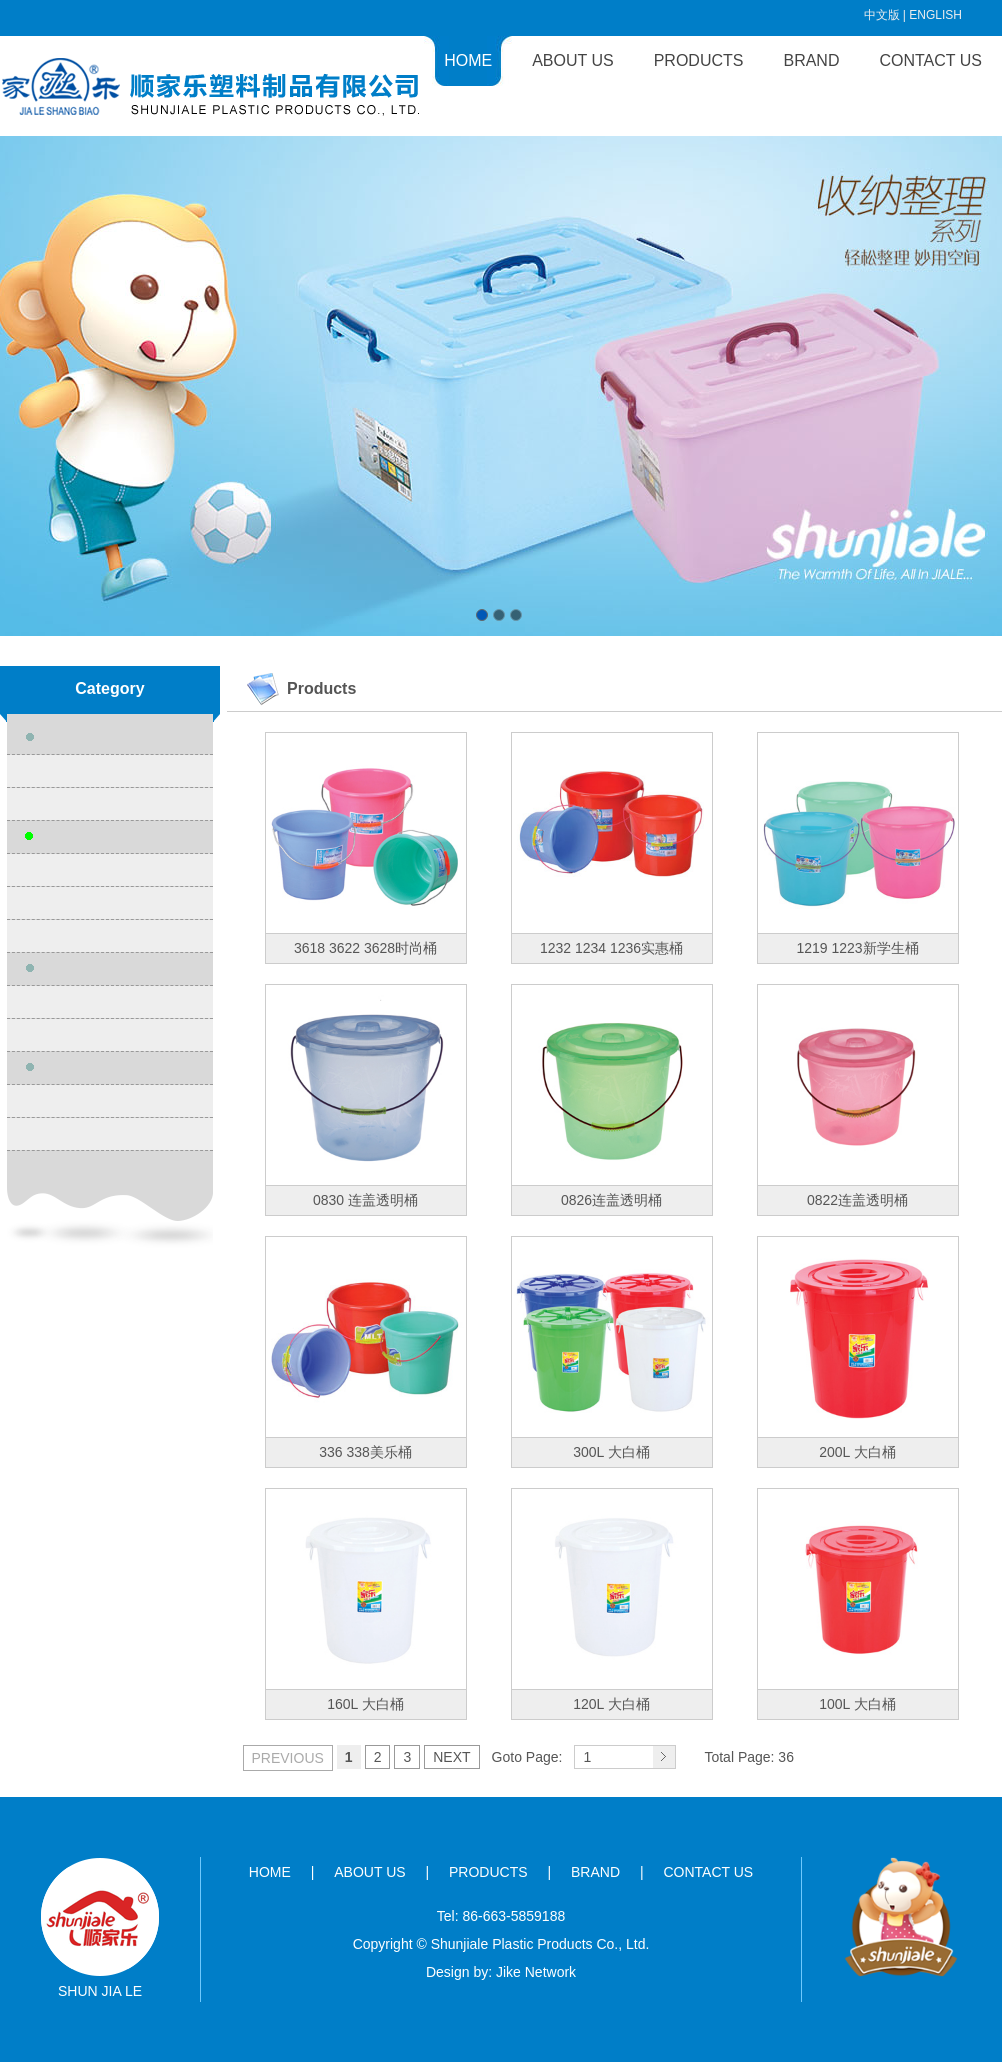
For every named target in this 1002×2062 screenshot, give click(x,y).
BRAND (811, 60)
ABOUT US (573, 60)
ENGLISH (935, 15)
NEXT (451, 1757)
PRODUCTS (699, 60)
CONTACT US (930, 60)
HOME (468, 60)
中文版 (882, 15)
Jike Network (536, 1972)
